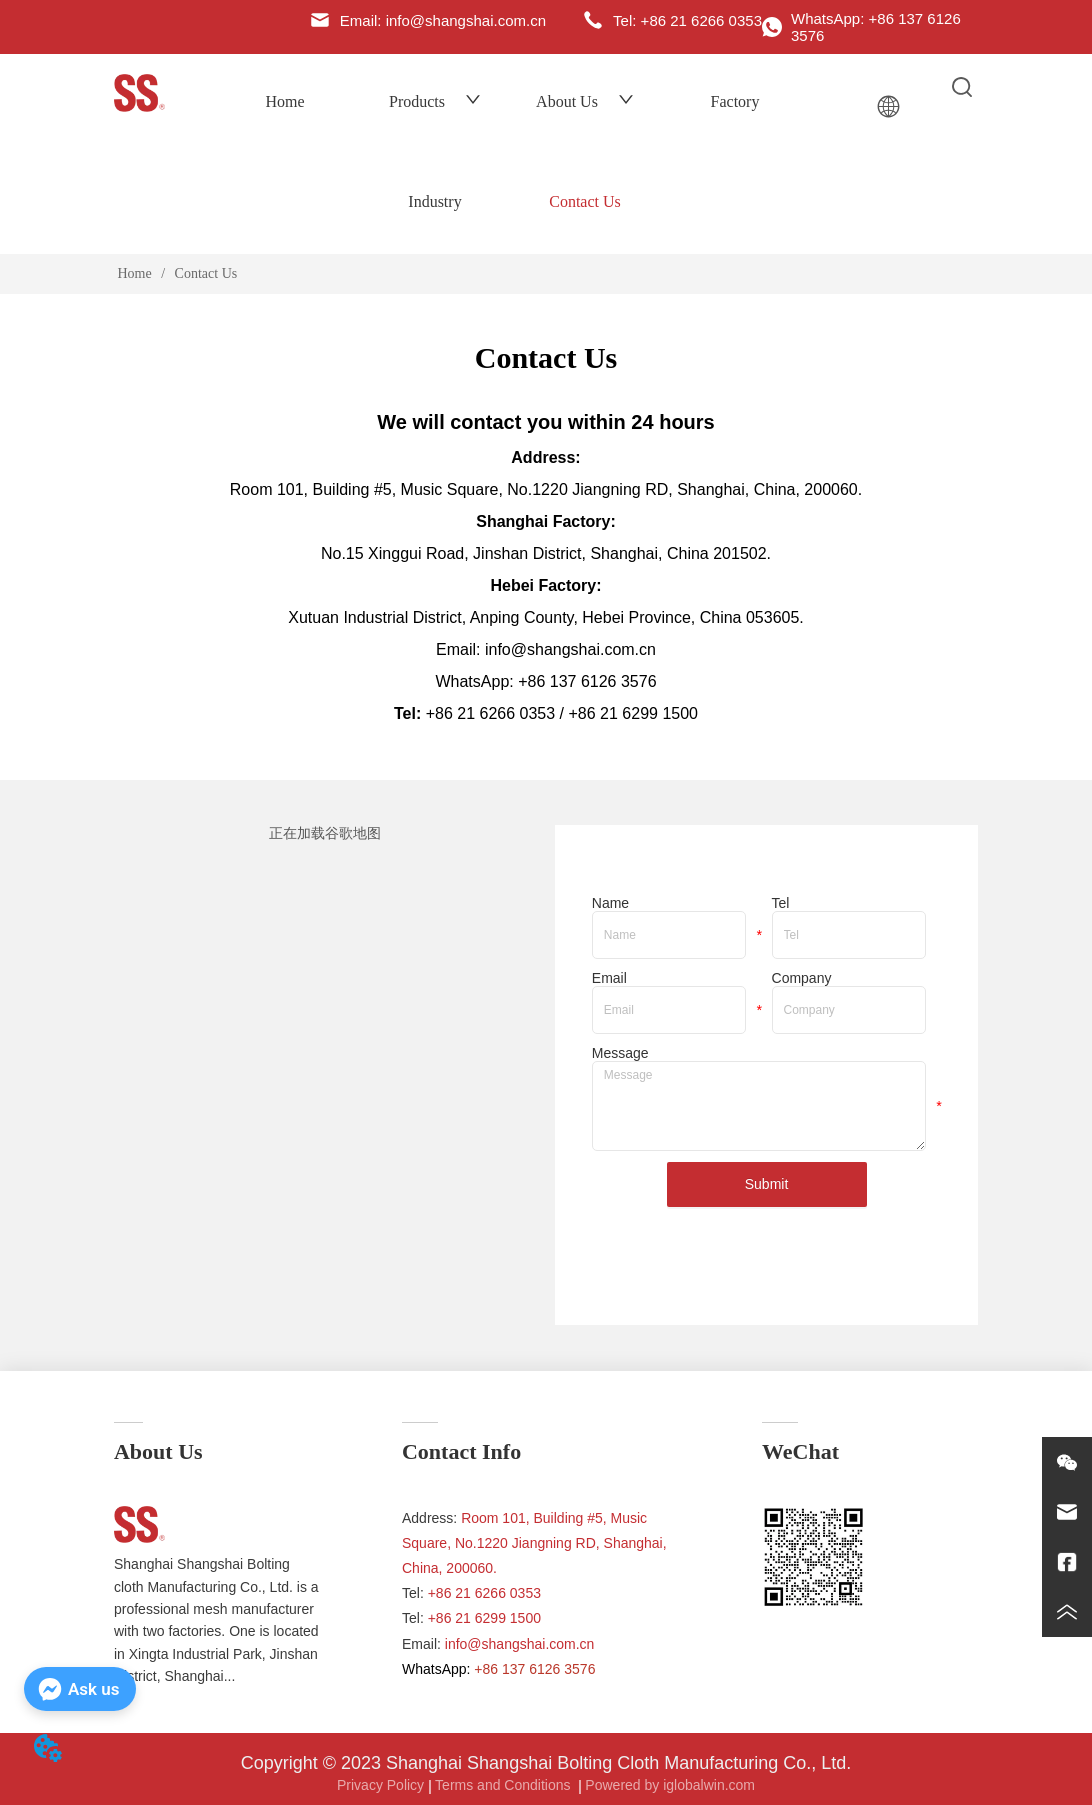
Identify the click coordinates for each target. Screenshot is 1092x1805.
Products (435, 101)
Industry (434, 201)
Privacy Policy (380, 1785)
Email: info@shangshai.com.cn (546, 649)
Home (284, 101)
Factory (735, 101)
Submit (767, 1184)
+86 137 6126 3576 (587, 681)
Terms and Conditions (504, 1785)
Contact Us (585, 201)
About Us (585, 101)
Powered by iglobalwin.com (670, 1785)
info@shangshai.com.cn (520, 1644)
